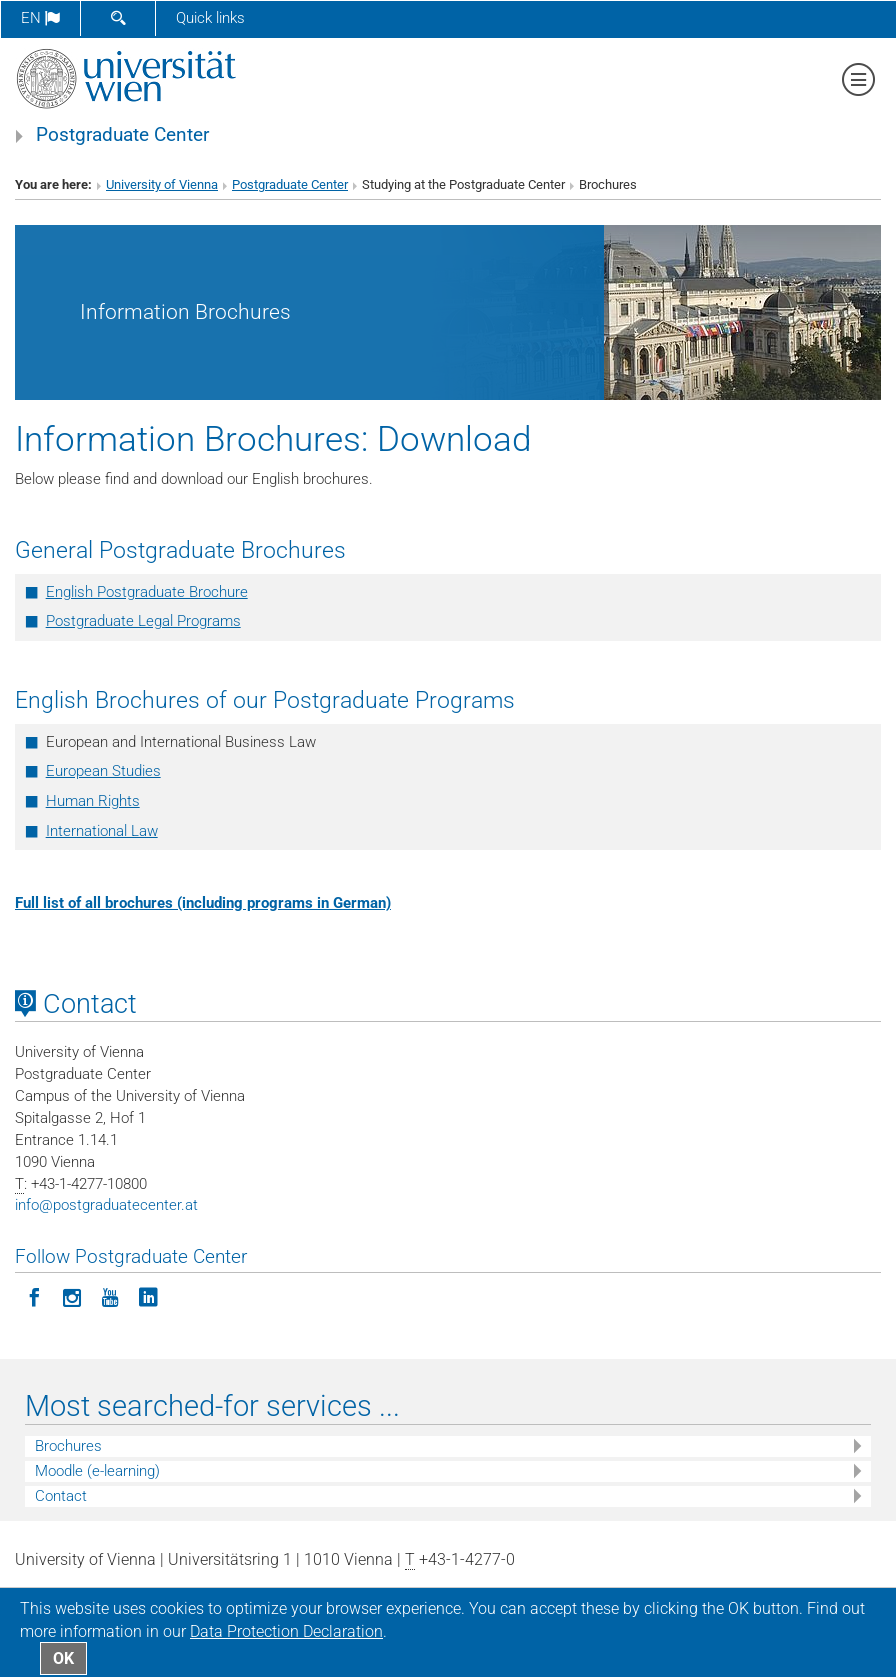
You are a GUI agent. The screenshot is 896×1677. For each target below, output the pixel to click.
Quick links (210, 18)
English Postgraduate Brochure (147, 592)
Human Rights (93, 801)
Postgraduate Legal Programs (143, 621)
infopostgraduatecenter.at (106, 1205)
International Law (102, 831)
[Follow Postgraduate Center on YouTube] (110, 1296)
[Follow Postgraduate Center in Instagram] (72, 1296)
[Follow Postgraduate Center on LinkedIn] (148, 1296)
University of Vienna (162, 184)
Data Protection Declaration (286, 1631)
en (40, 18)
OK (63, 1658)
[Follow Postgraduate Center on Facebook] (34, 1296)
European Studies (103, 771)
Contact (61, 1496)
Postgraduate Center (122, 135)
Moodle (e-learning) (97, 1471)
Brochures (68, 1446)
